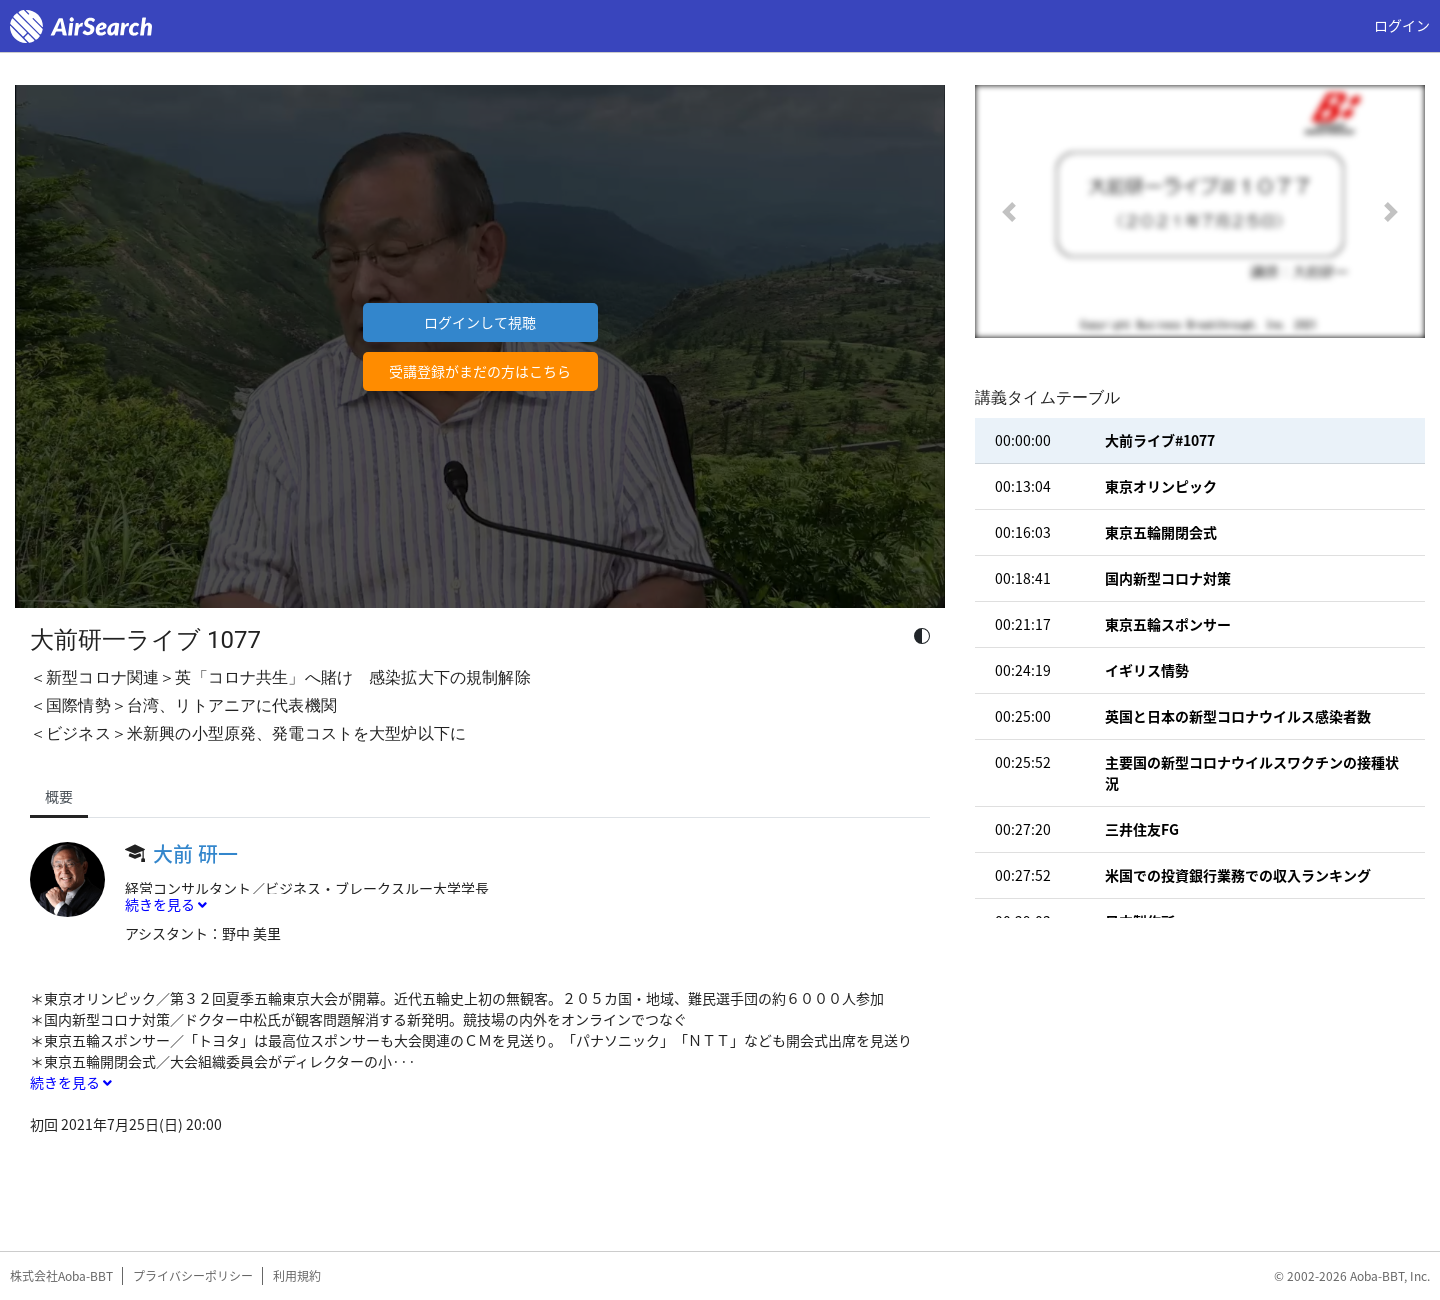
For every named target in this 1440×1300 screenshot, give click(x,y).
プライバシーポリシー (193, 1276)
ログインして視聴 (480, 322)
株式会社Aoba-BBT (61, 1276)
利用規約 (297, 1276)
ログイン (1402, 25)
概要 (59, 796)
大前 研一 (195, 853)
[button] (1009, 211)
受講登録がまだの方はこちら (480, 371)
